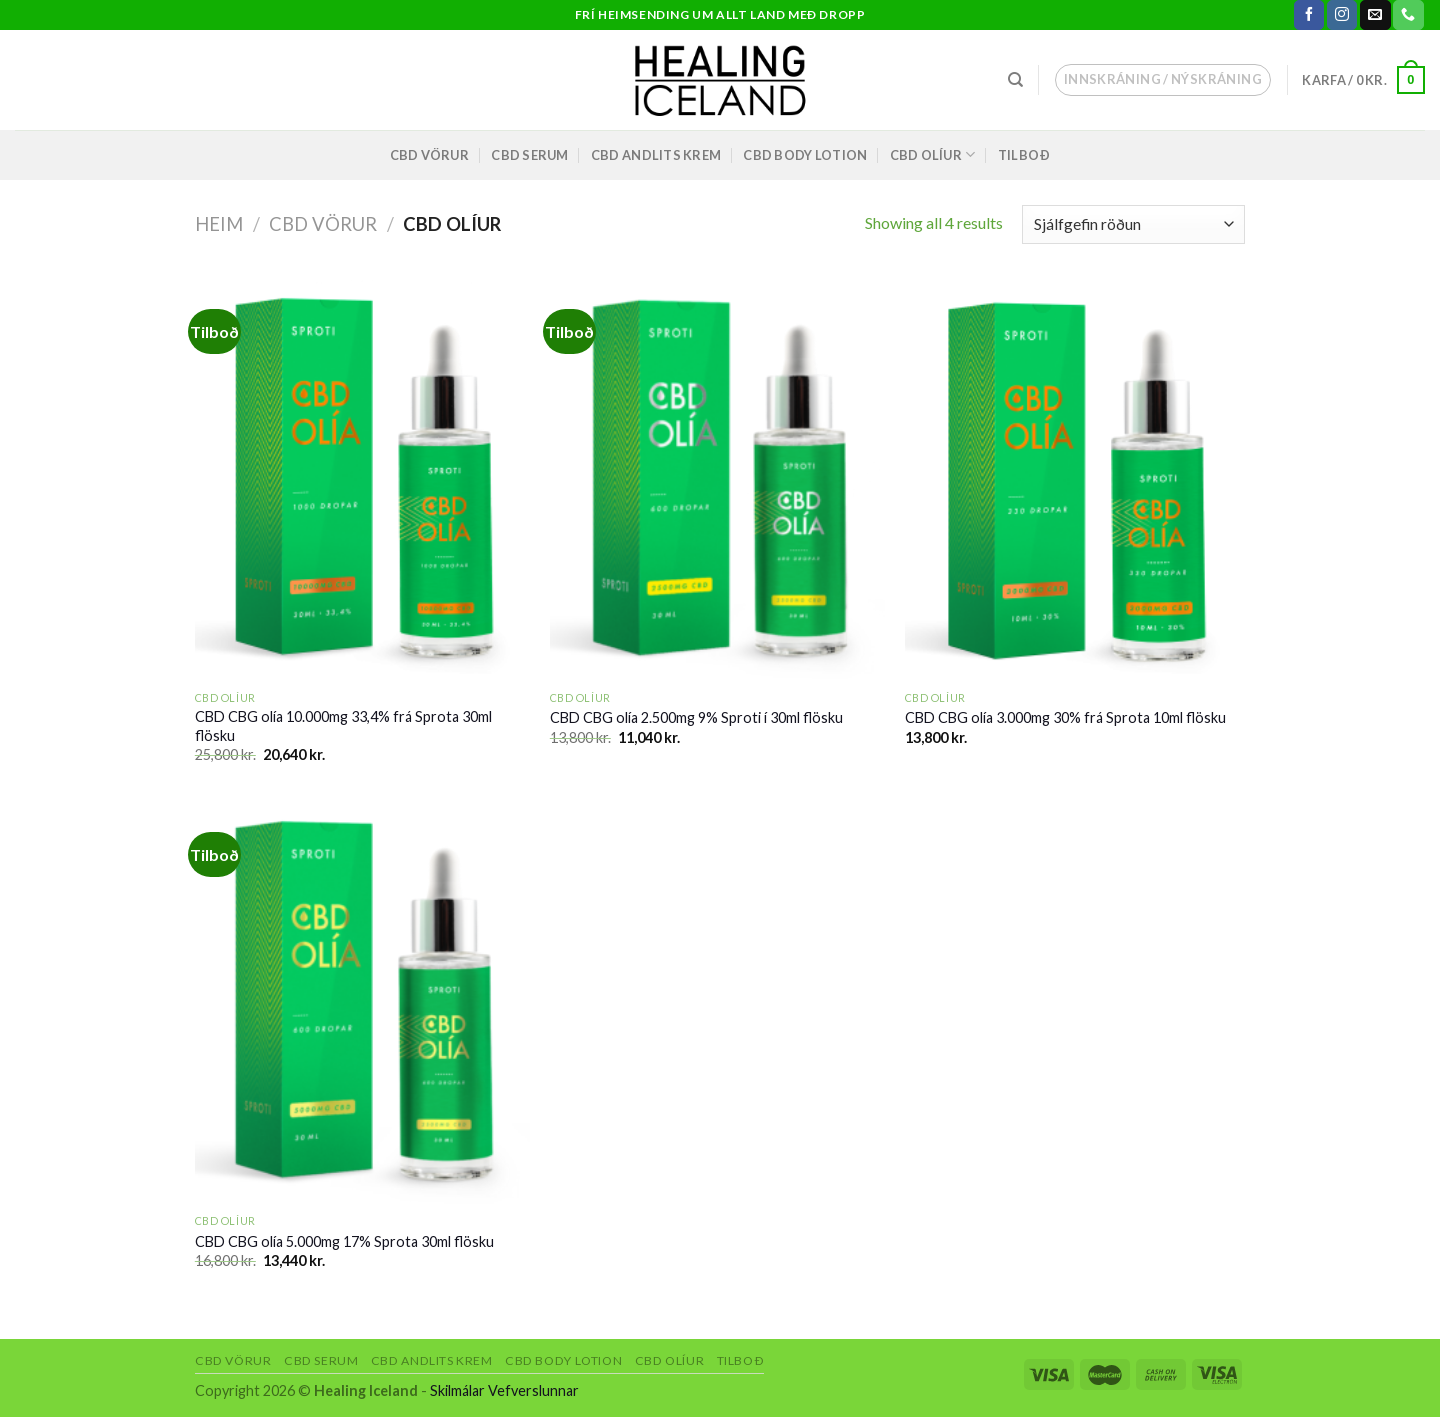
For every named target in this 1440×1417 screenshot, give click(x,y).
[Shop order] (1133, 224)
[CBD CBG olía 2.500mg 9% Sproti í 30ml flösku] (717, 480)
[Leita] (1015, 80)
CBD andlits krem (656, 155)
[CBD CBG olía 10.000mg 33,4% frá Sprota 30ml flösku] (362, 480)
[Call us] (1408, 15)
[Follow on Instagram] (1342, 15)
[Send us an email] (1375, 15)
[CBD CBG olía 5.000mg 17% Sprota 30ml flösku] (362, 1003)
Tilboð (1024, 155)
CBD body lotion (805, 155)
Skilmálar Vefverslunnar (504, 1390)
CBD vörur (429, 155)
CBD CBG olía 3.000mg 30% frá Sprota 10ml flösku (1065, 717)
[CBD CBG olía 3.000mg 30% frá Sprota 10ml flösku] (1072, 480)
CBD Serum (529, 155)
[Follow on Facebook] (1309, 15)
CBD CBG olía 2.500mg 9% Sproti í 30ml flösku (696, 717)
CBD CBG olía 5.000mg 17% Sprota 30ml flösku (344, 1241)
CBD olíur (933, 154)
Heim (219, 224)
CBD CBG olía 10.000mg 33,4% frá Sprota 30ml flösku (343, 726)
